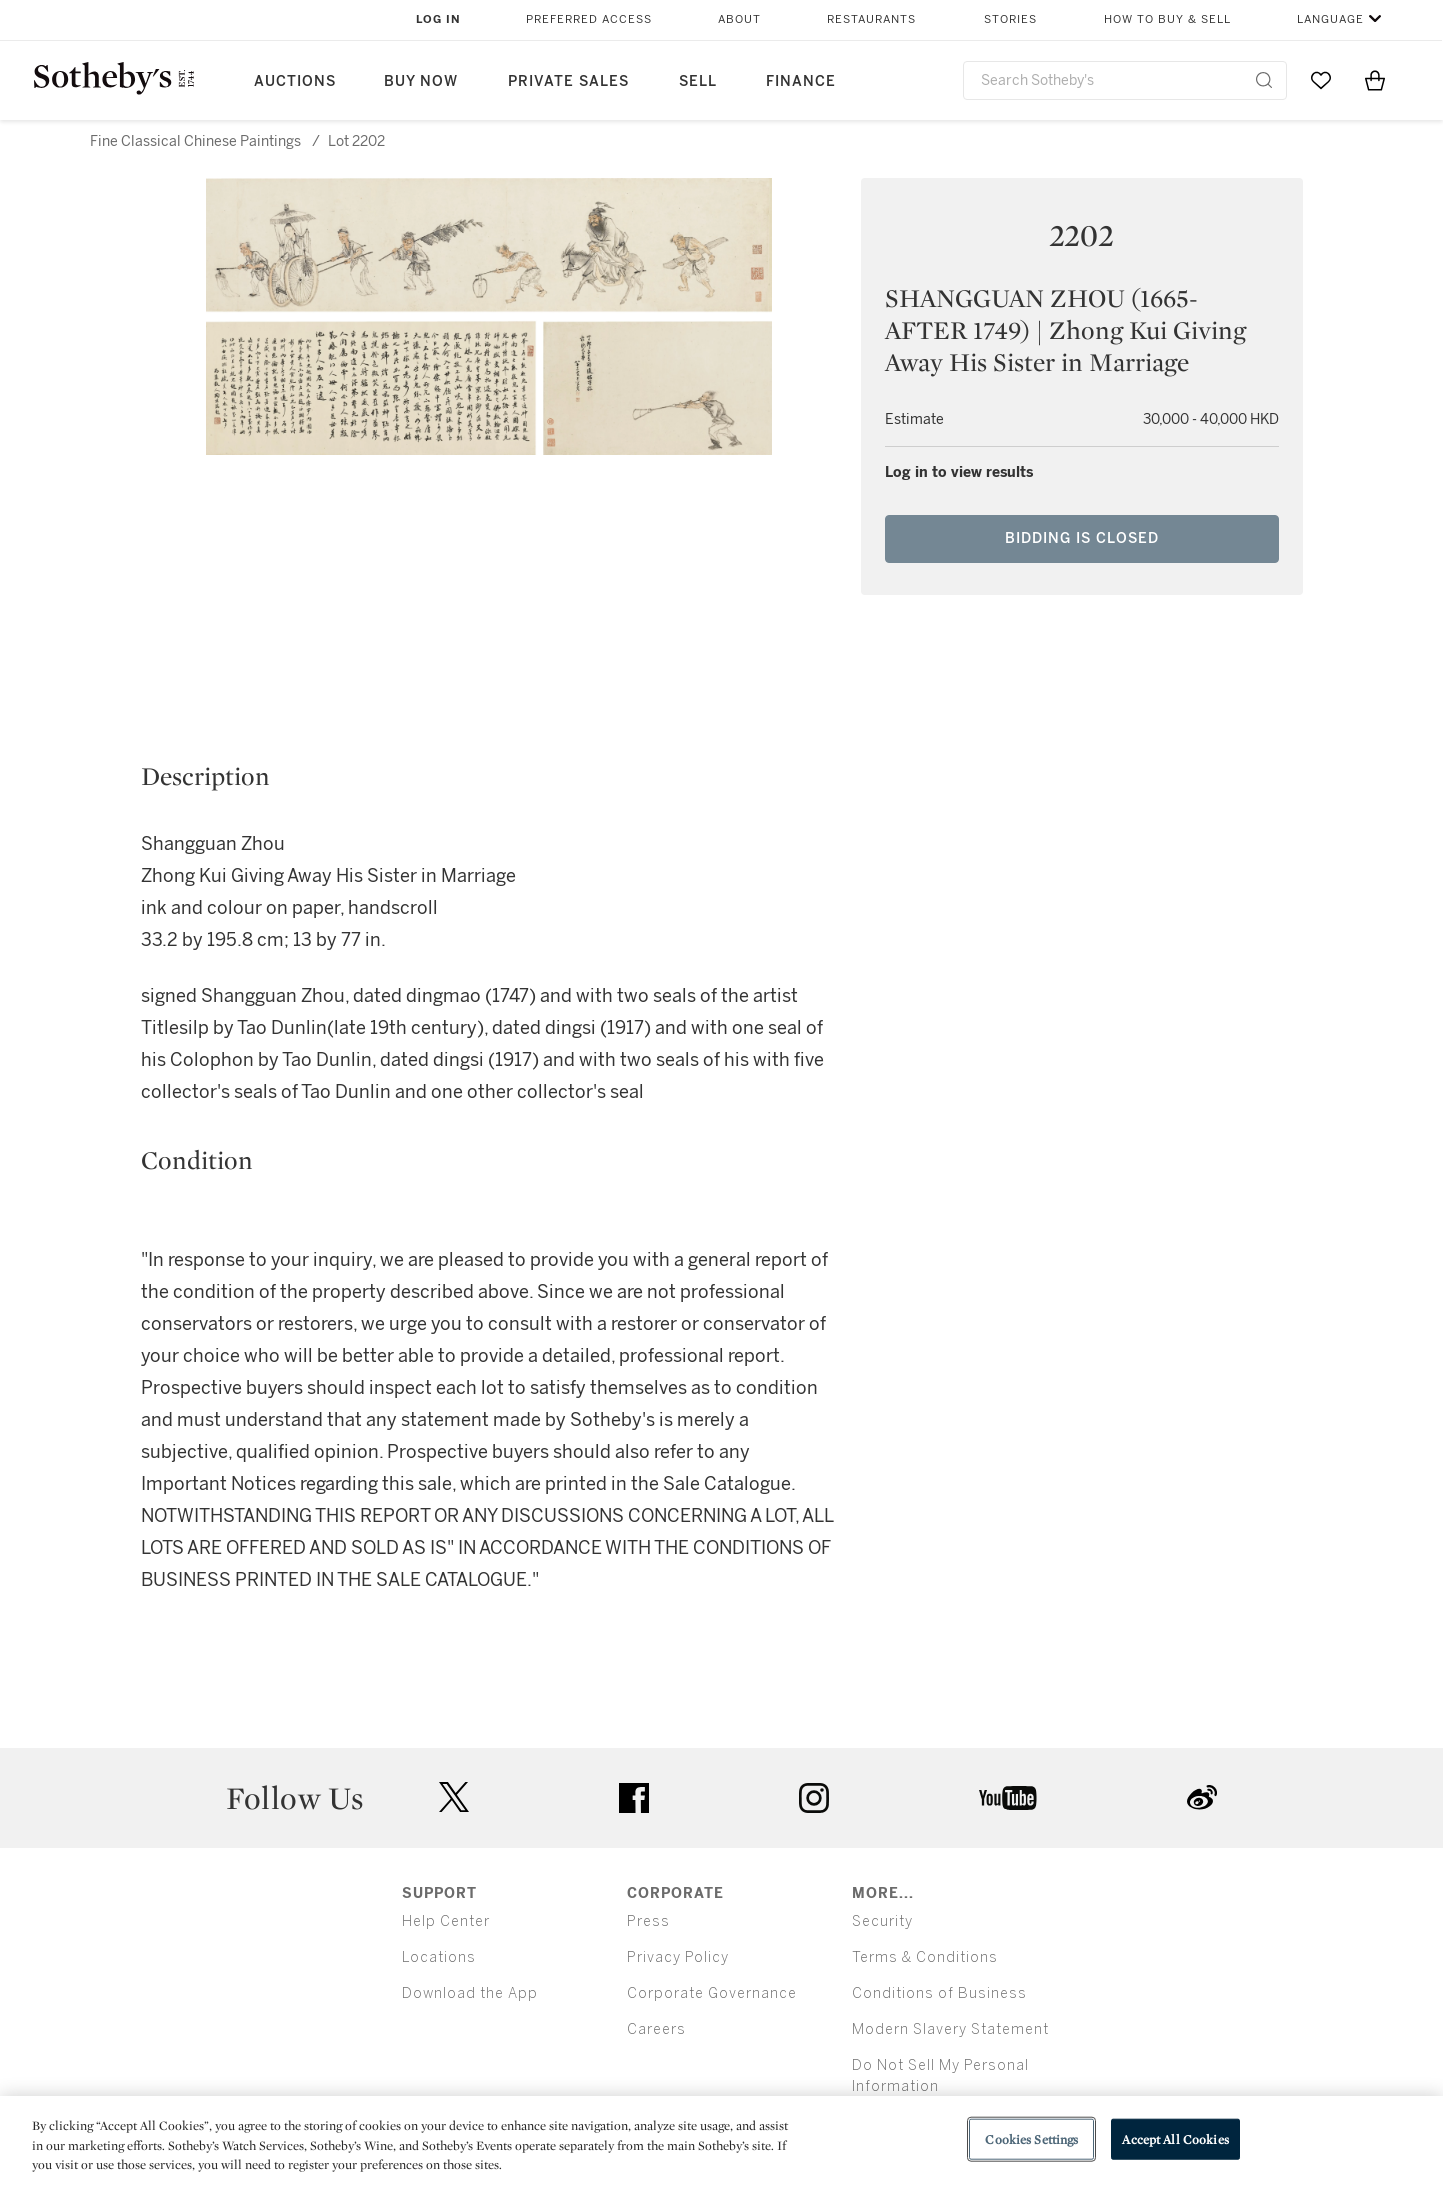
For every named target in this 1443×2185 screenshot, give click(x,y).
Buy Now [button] (421, 81)
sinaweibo (1202, 1797)
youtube (1008, 1798)
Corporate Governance (712, 1993)
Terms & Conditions (925, 1957)
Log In (438, 19)
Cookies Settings (1031, 2138)
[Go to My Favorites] (1321, 80)
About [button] (739, 19)
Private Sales (568, 81)
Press (648, 1921)
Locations (439, 1957)
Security (882, 1921)
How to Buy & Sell (1167, 19)
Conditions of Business (939, 1993)
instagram (814, 1798)
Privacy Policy (678, 1957)
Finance (801, 81)
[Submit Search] (1264, 80)
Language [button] (1330, 19)
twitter (454, 1797)
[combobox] (1125, 80)
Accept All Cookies (1175, 2138)
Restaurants (871, 19)
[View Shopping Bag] (1375, 80)
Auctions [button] (295, 81)
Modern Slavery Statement (950, 2029)
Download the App (470, 1993)
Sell (698, 81)
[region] (721, 2140)
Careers (656, 2029)
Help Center (446, 1921)
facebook (634, 1798)
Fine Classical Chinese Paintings (195, 141)
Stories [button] (1010, 19)
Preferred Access (589, 19)
